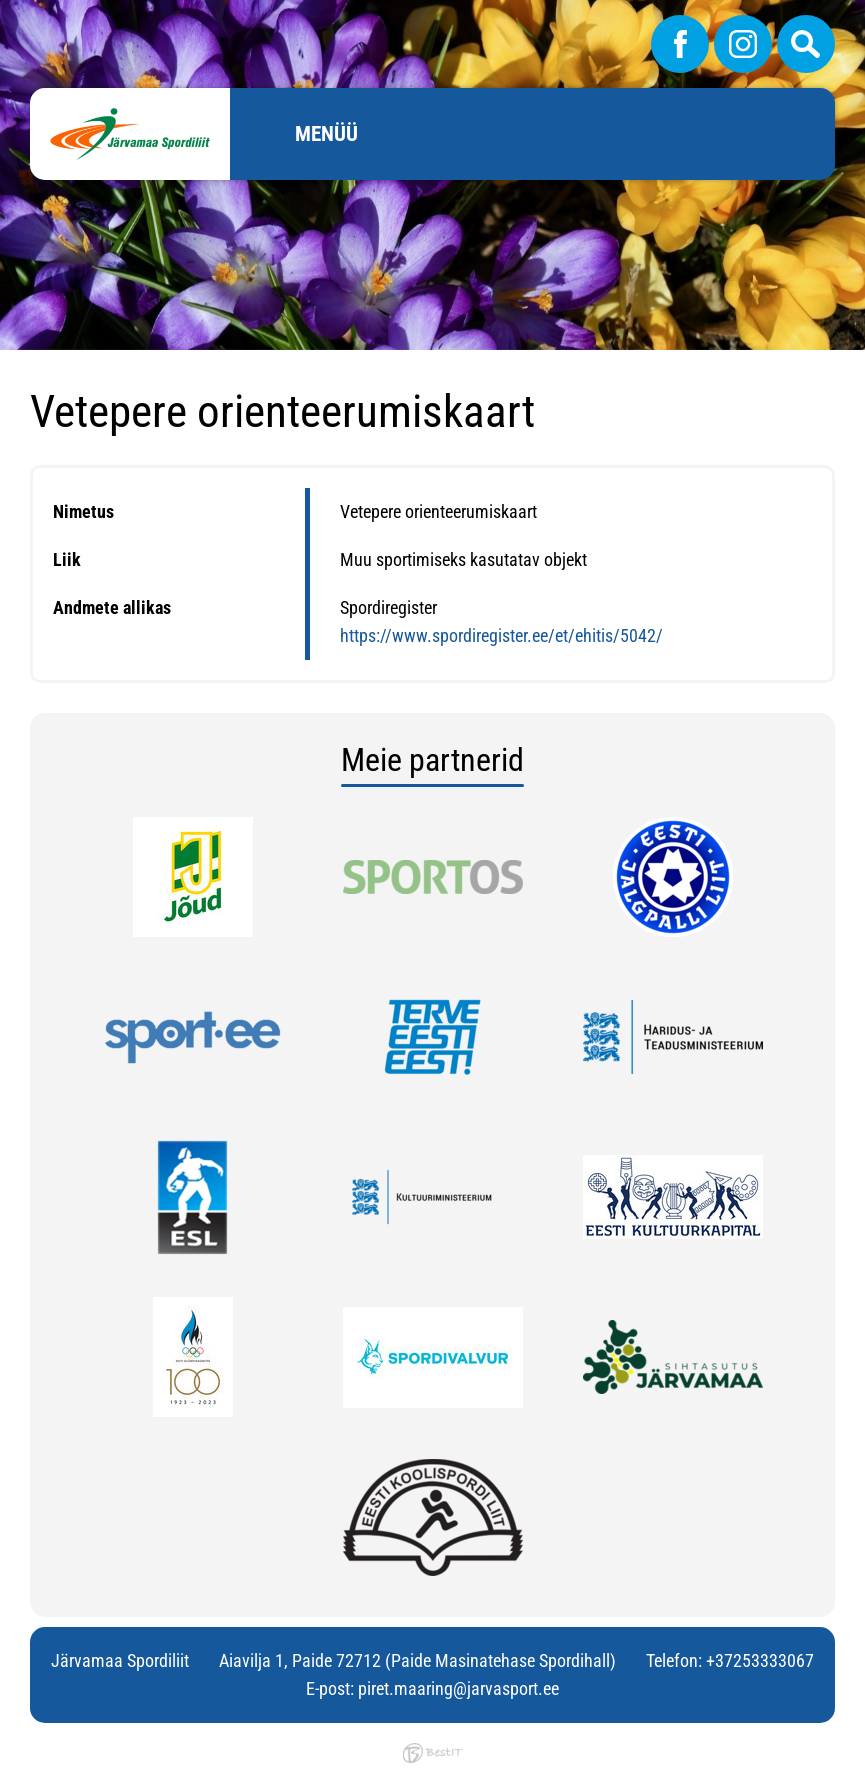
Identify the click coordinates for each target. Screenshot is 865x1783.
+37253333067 (760, 1660)
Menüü (326, 134)
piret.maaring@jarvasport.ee (458, 1688)
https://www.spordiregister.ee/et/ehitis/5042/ (501, 635)
